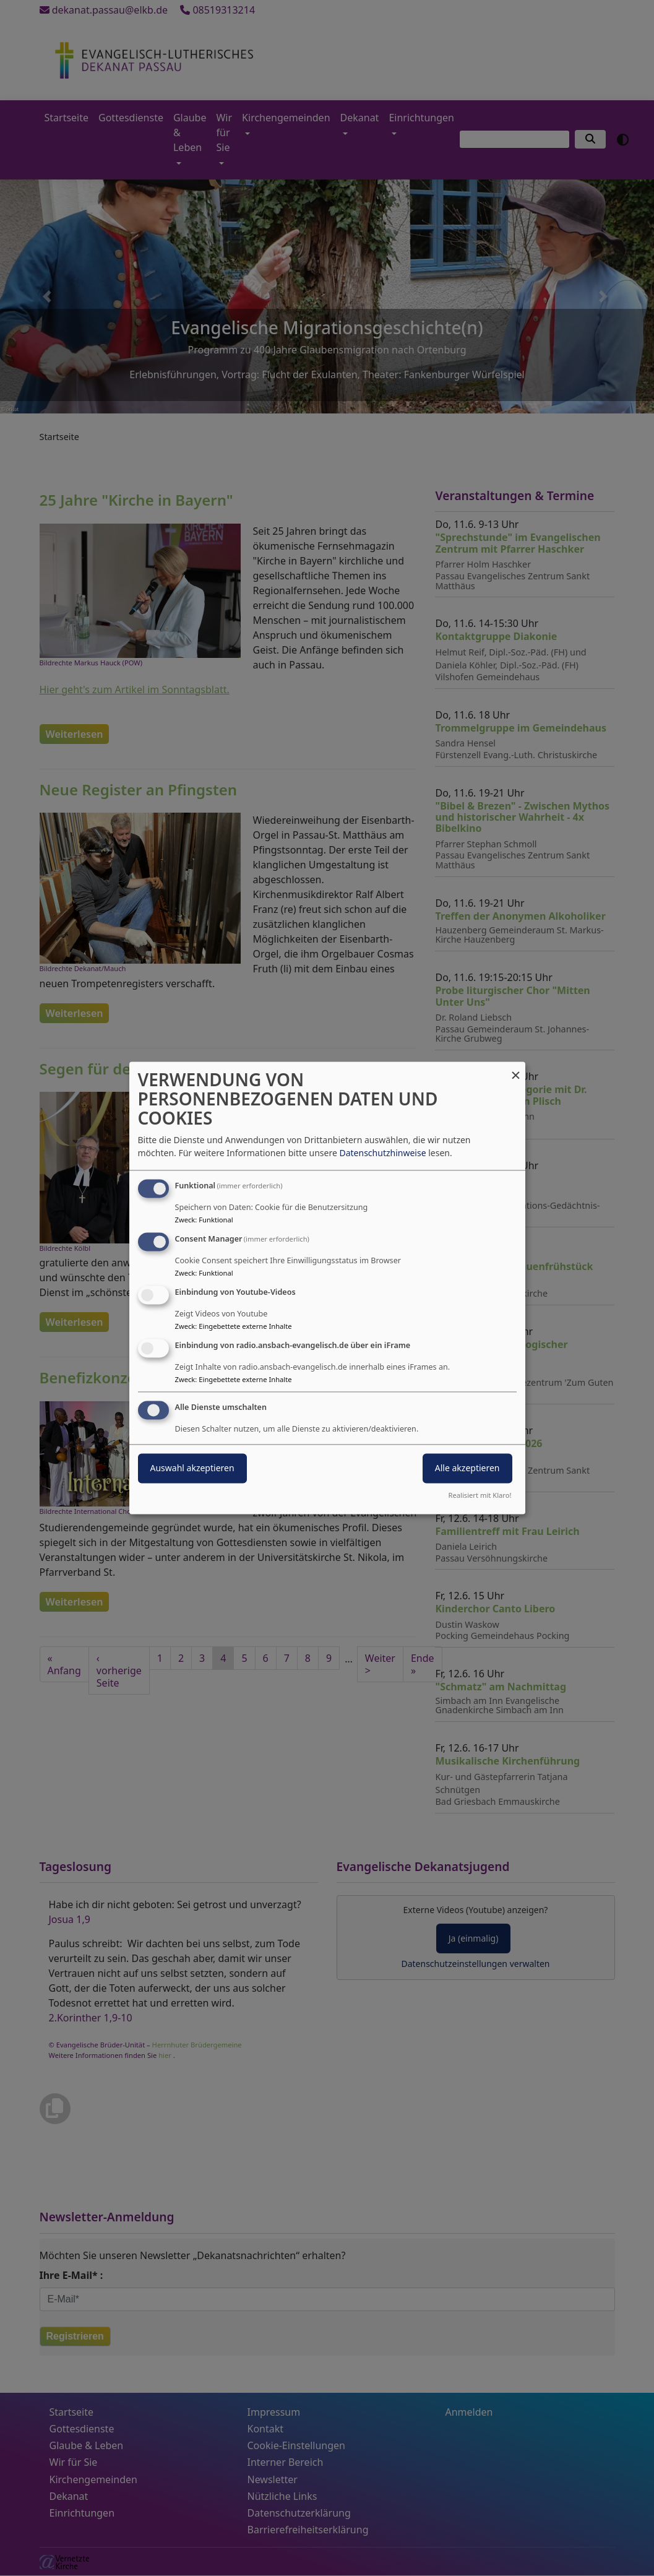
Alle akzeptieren (467, 1468)
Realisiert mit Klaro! (480, 1495)
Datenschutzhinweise (382, 1153)
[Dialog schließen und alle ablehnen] (516, 1069)
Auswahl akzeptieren (192, 1468)
